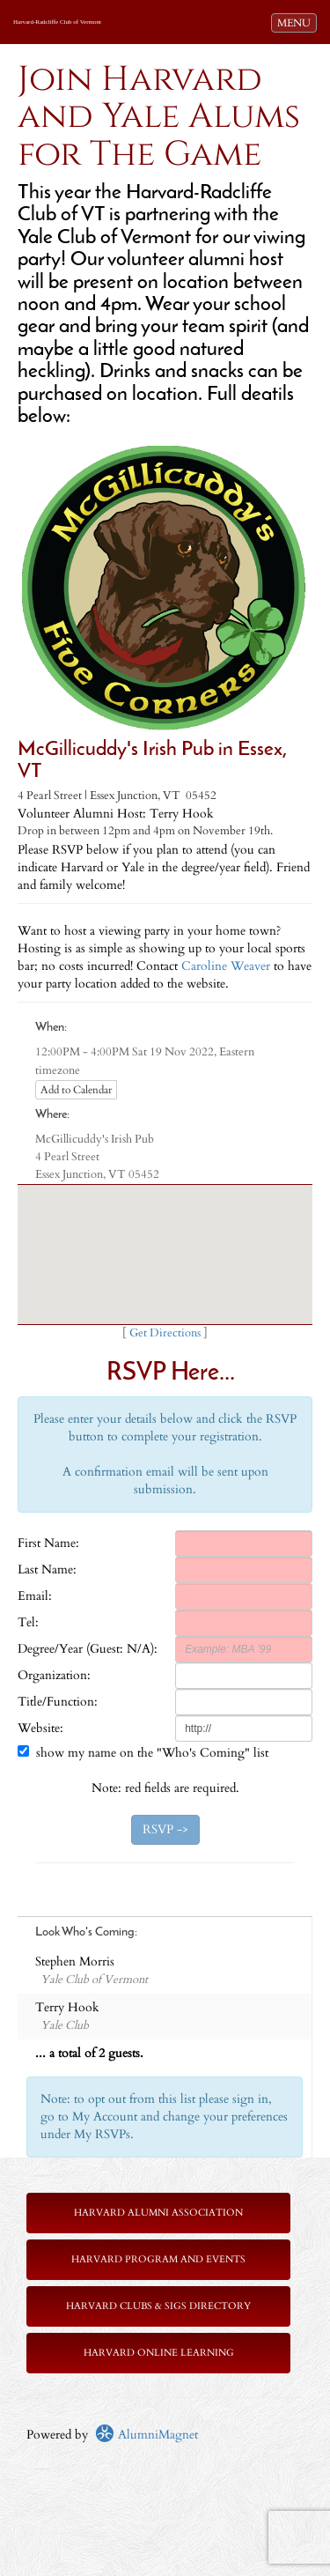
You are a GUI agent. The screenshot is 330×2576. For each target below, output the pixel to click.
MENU (296, 22)
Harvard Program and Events (158, 2259)
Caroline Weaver (225, 966)
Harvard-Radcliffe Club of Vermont (57, 22)
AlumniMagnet (146, 2434)
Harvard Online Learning (159, 2352)
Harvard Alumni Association (158, 2212)
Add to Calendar (76, 1090)
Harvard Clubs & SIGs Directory (158, 2306)
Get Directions (165, 1333)
